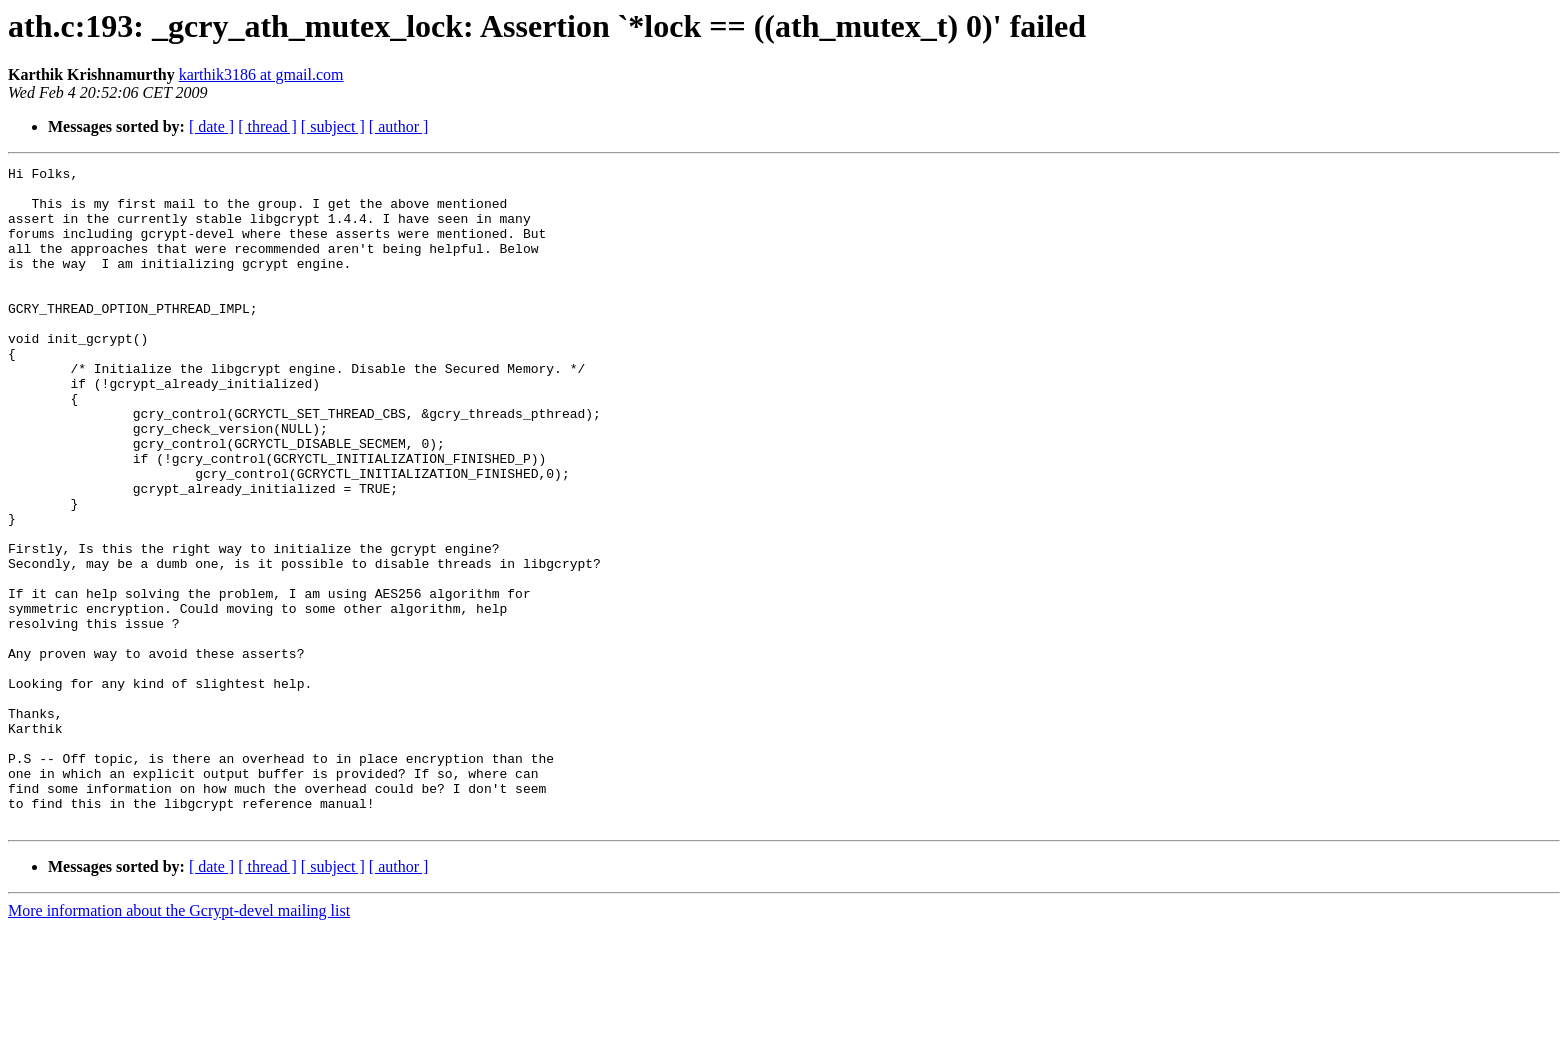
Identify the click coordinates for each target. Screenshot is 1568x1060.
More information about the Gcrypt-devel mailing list (179, 1042)
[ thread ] (267, 126)
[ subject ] (333, 126)
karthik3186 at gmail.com (261, 74)
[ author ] (399, 126)
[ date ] (211, 126)
